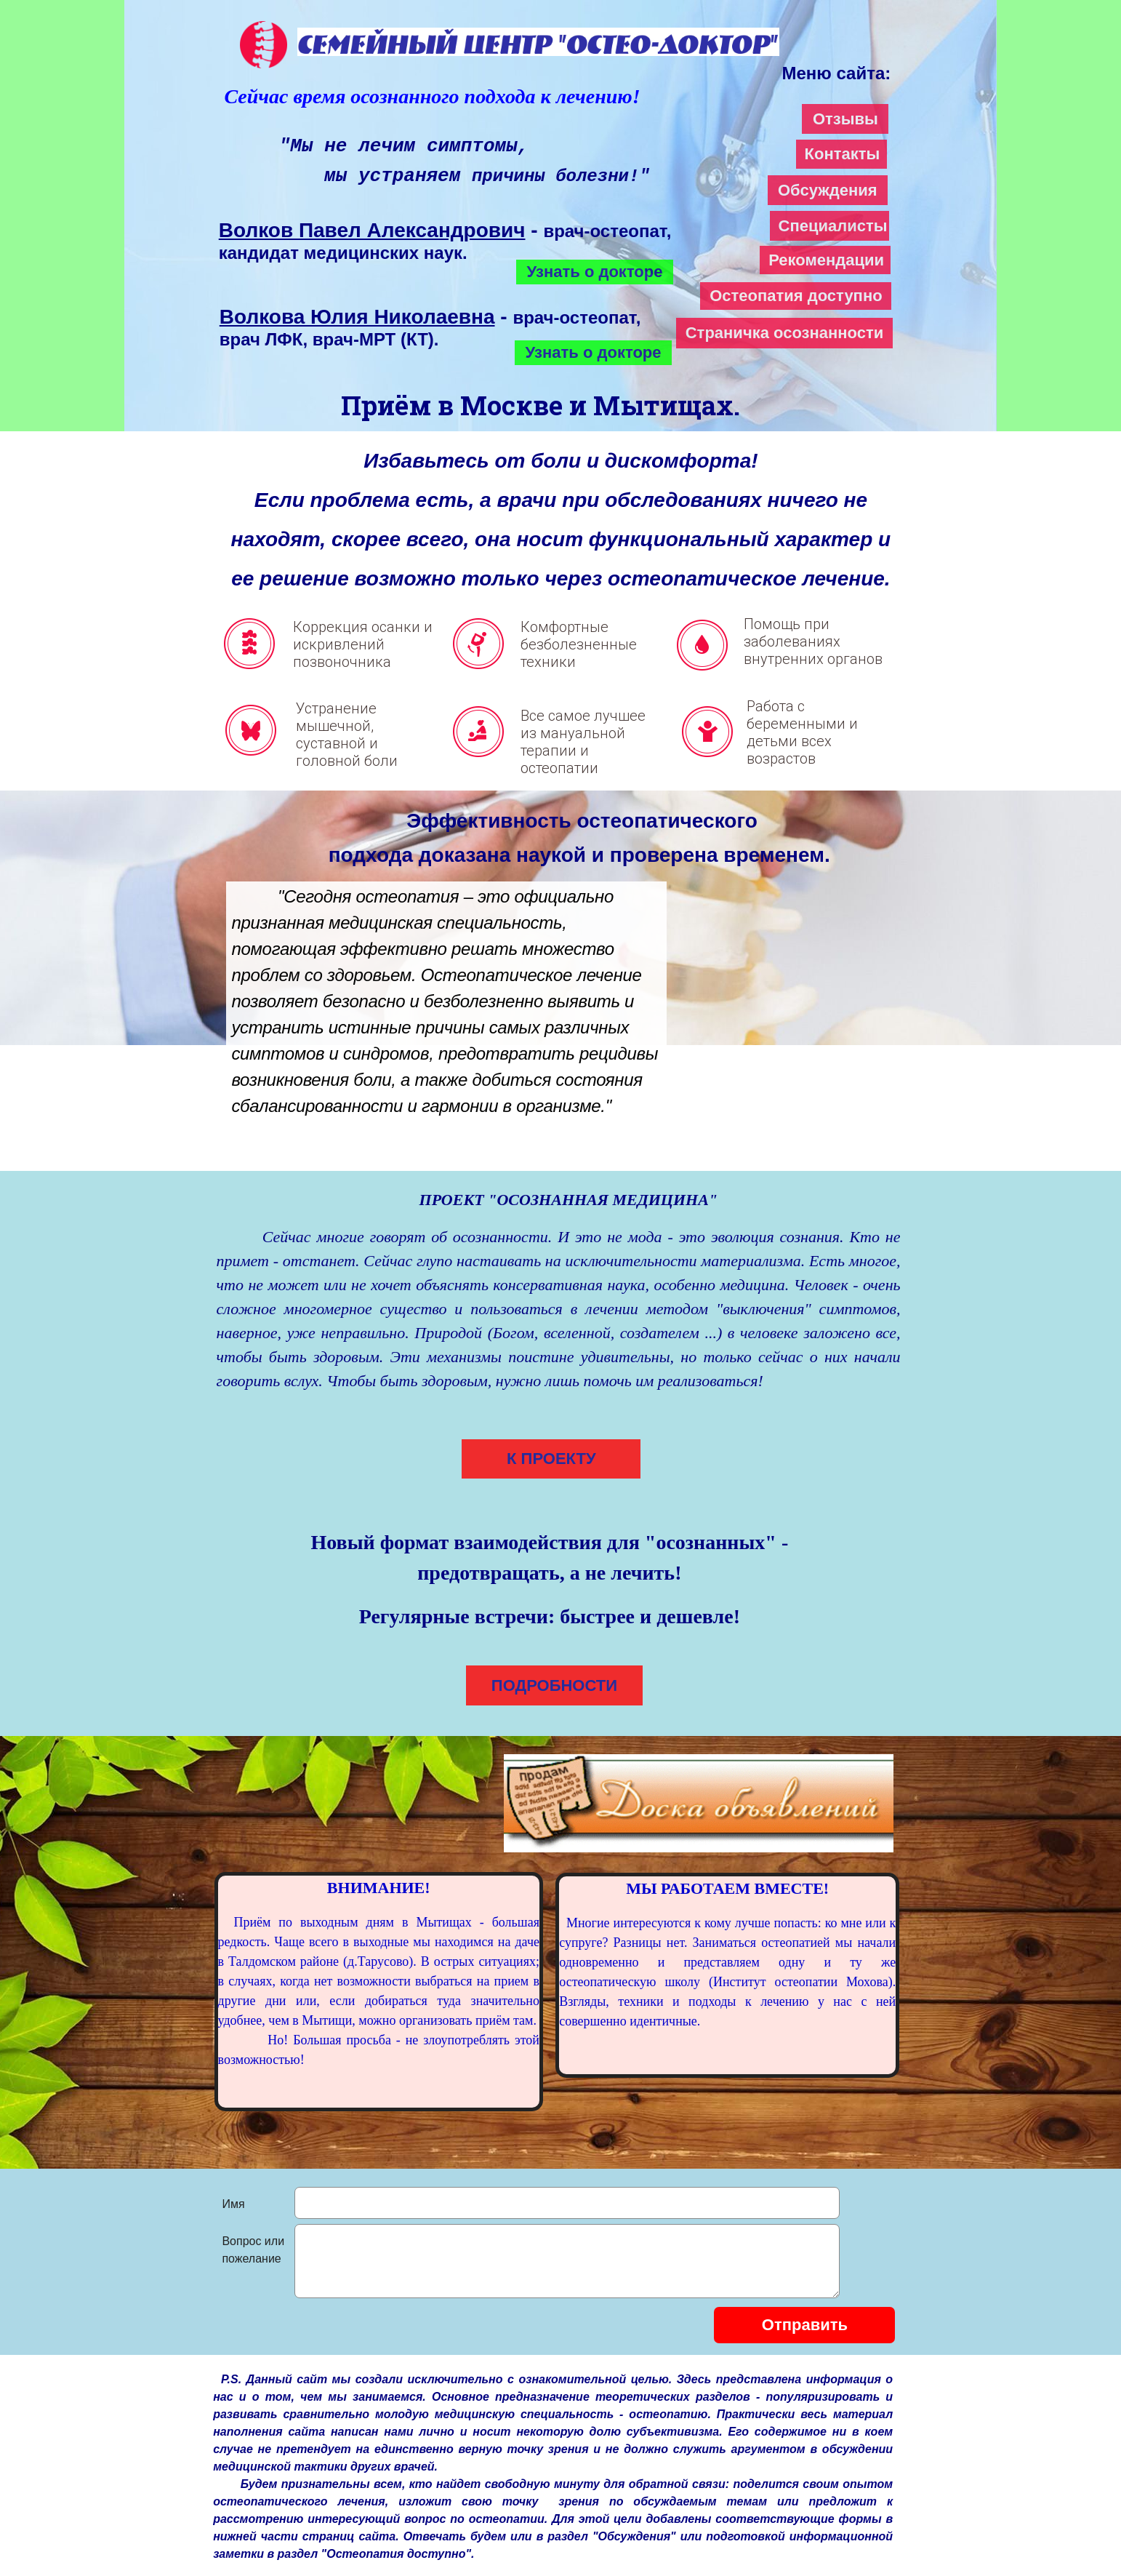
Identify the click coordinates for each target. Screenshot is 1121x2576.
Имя (233, 2204)
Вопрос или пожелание (253, 2250)
